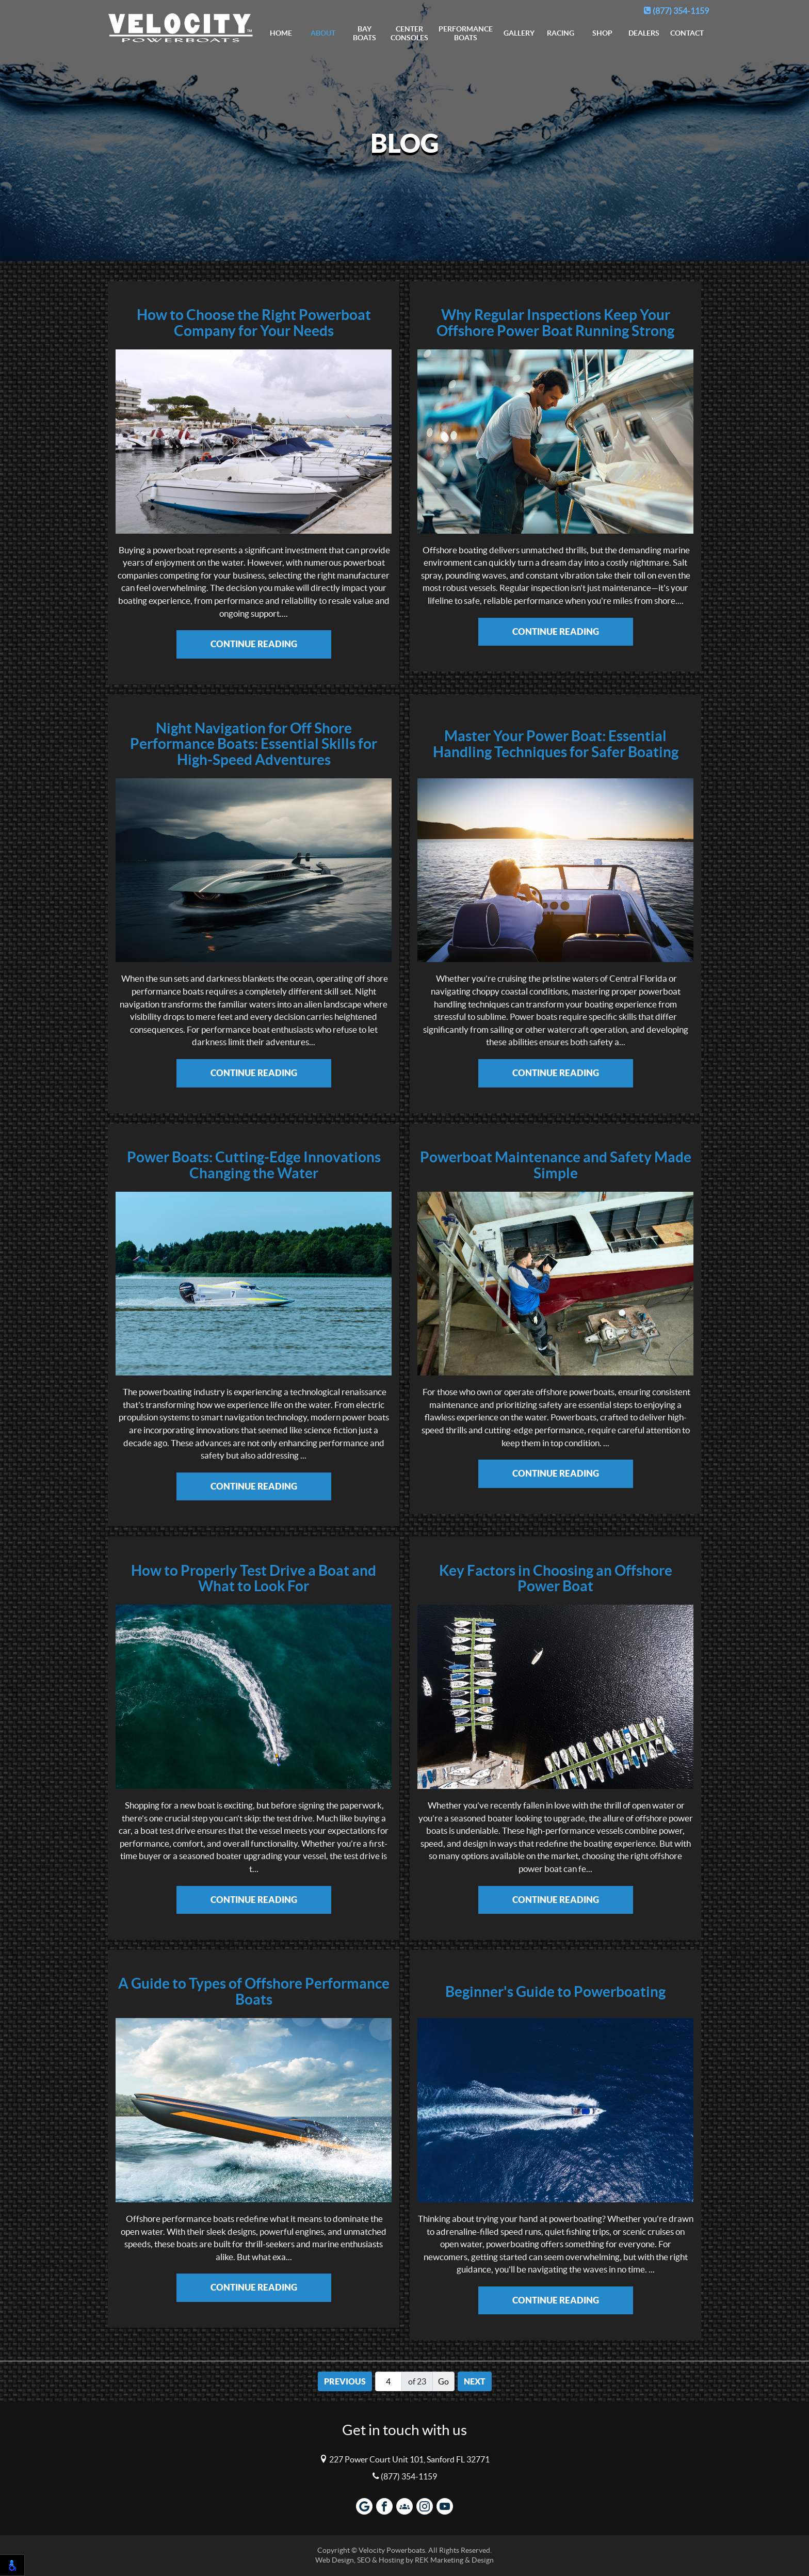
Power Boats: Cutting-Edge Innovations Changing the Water (254, 1165)
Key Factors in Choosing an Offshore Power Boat (555, 1579)
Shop (602, 33)
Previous (345, 2381)
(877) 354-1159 (676, 10)
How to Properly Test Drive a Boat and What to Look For (253, 1579)
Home (281, 33)
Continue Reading (254, 644)
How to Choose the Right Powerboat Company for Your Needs (254, 323)
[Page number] (388, 2381)
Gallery (519, 33)
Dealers (643, 33)
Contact (687, 33)
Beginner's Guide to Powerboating (555, 1992)
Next (475, 2381)
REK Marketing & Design (454, 2560)
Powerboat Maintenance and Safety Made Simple (555, 1165)
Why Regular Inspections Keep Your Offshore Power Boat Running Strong (555, 323)
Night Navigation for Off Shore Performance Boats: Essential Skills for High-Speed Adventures (253, 744)
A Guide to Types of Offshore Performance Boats (254, 1992)
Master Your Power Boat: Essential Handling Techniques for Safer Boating (555, 744)
